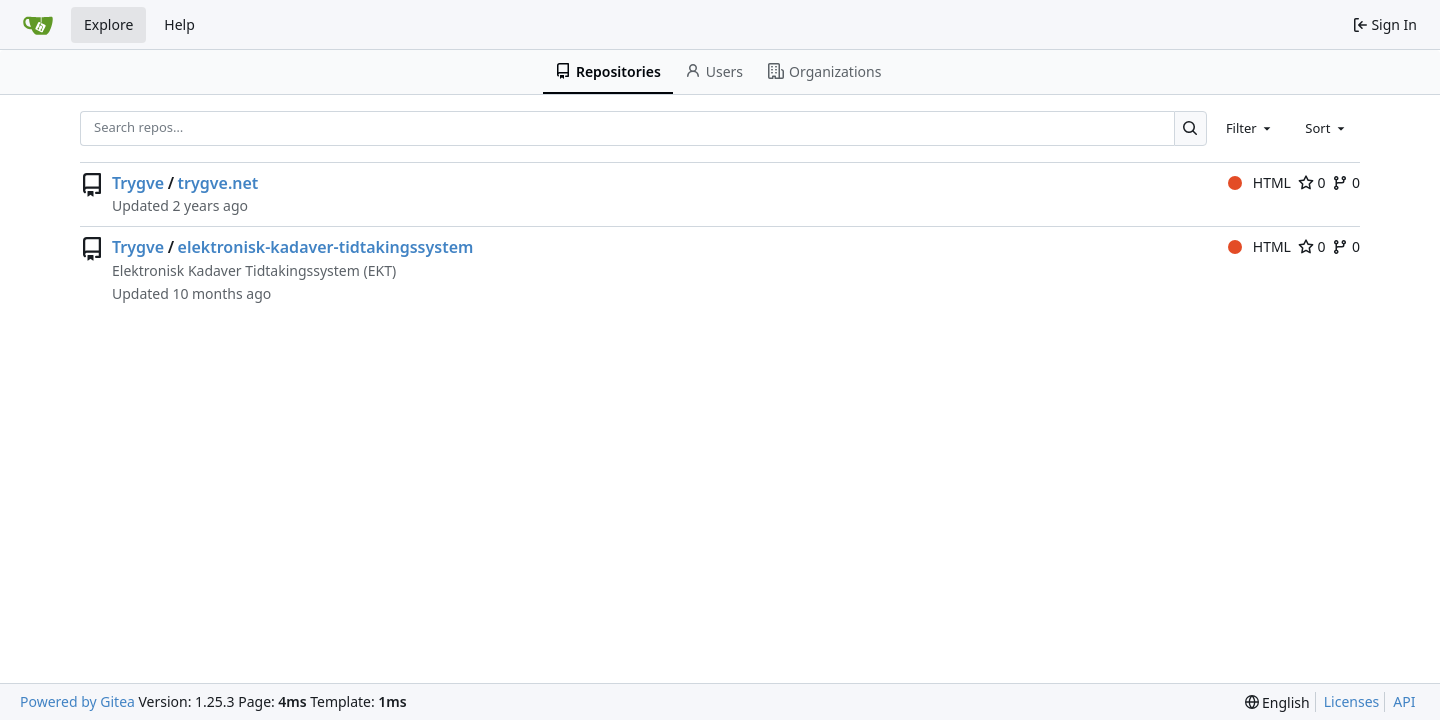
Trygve (138, 183)
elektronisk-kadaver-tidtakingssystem (326, 247)
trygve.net (218, 183)
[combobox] (1250, 128)
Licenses (1352, 701)
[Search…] (1190, 128)
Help (179, 24)
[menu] (1277, 702)
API (1404, 701)
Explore (108, 24)
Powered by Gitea (77, 701)
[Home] (38, 25)
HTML (1259, 182)
